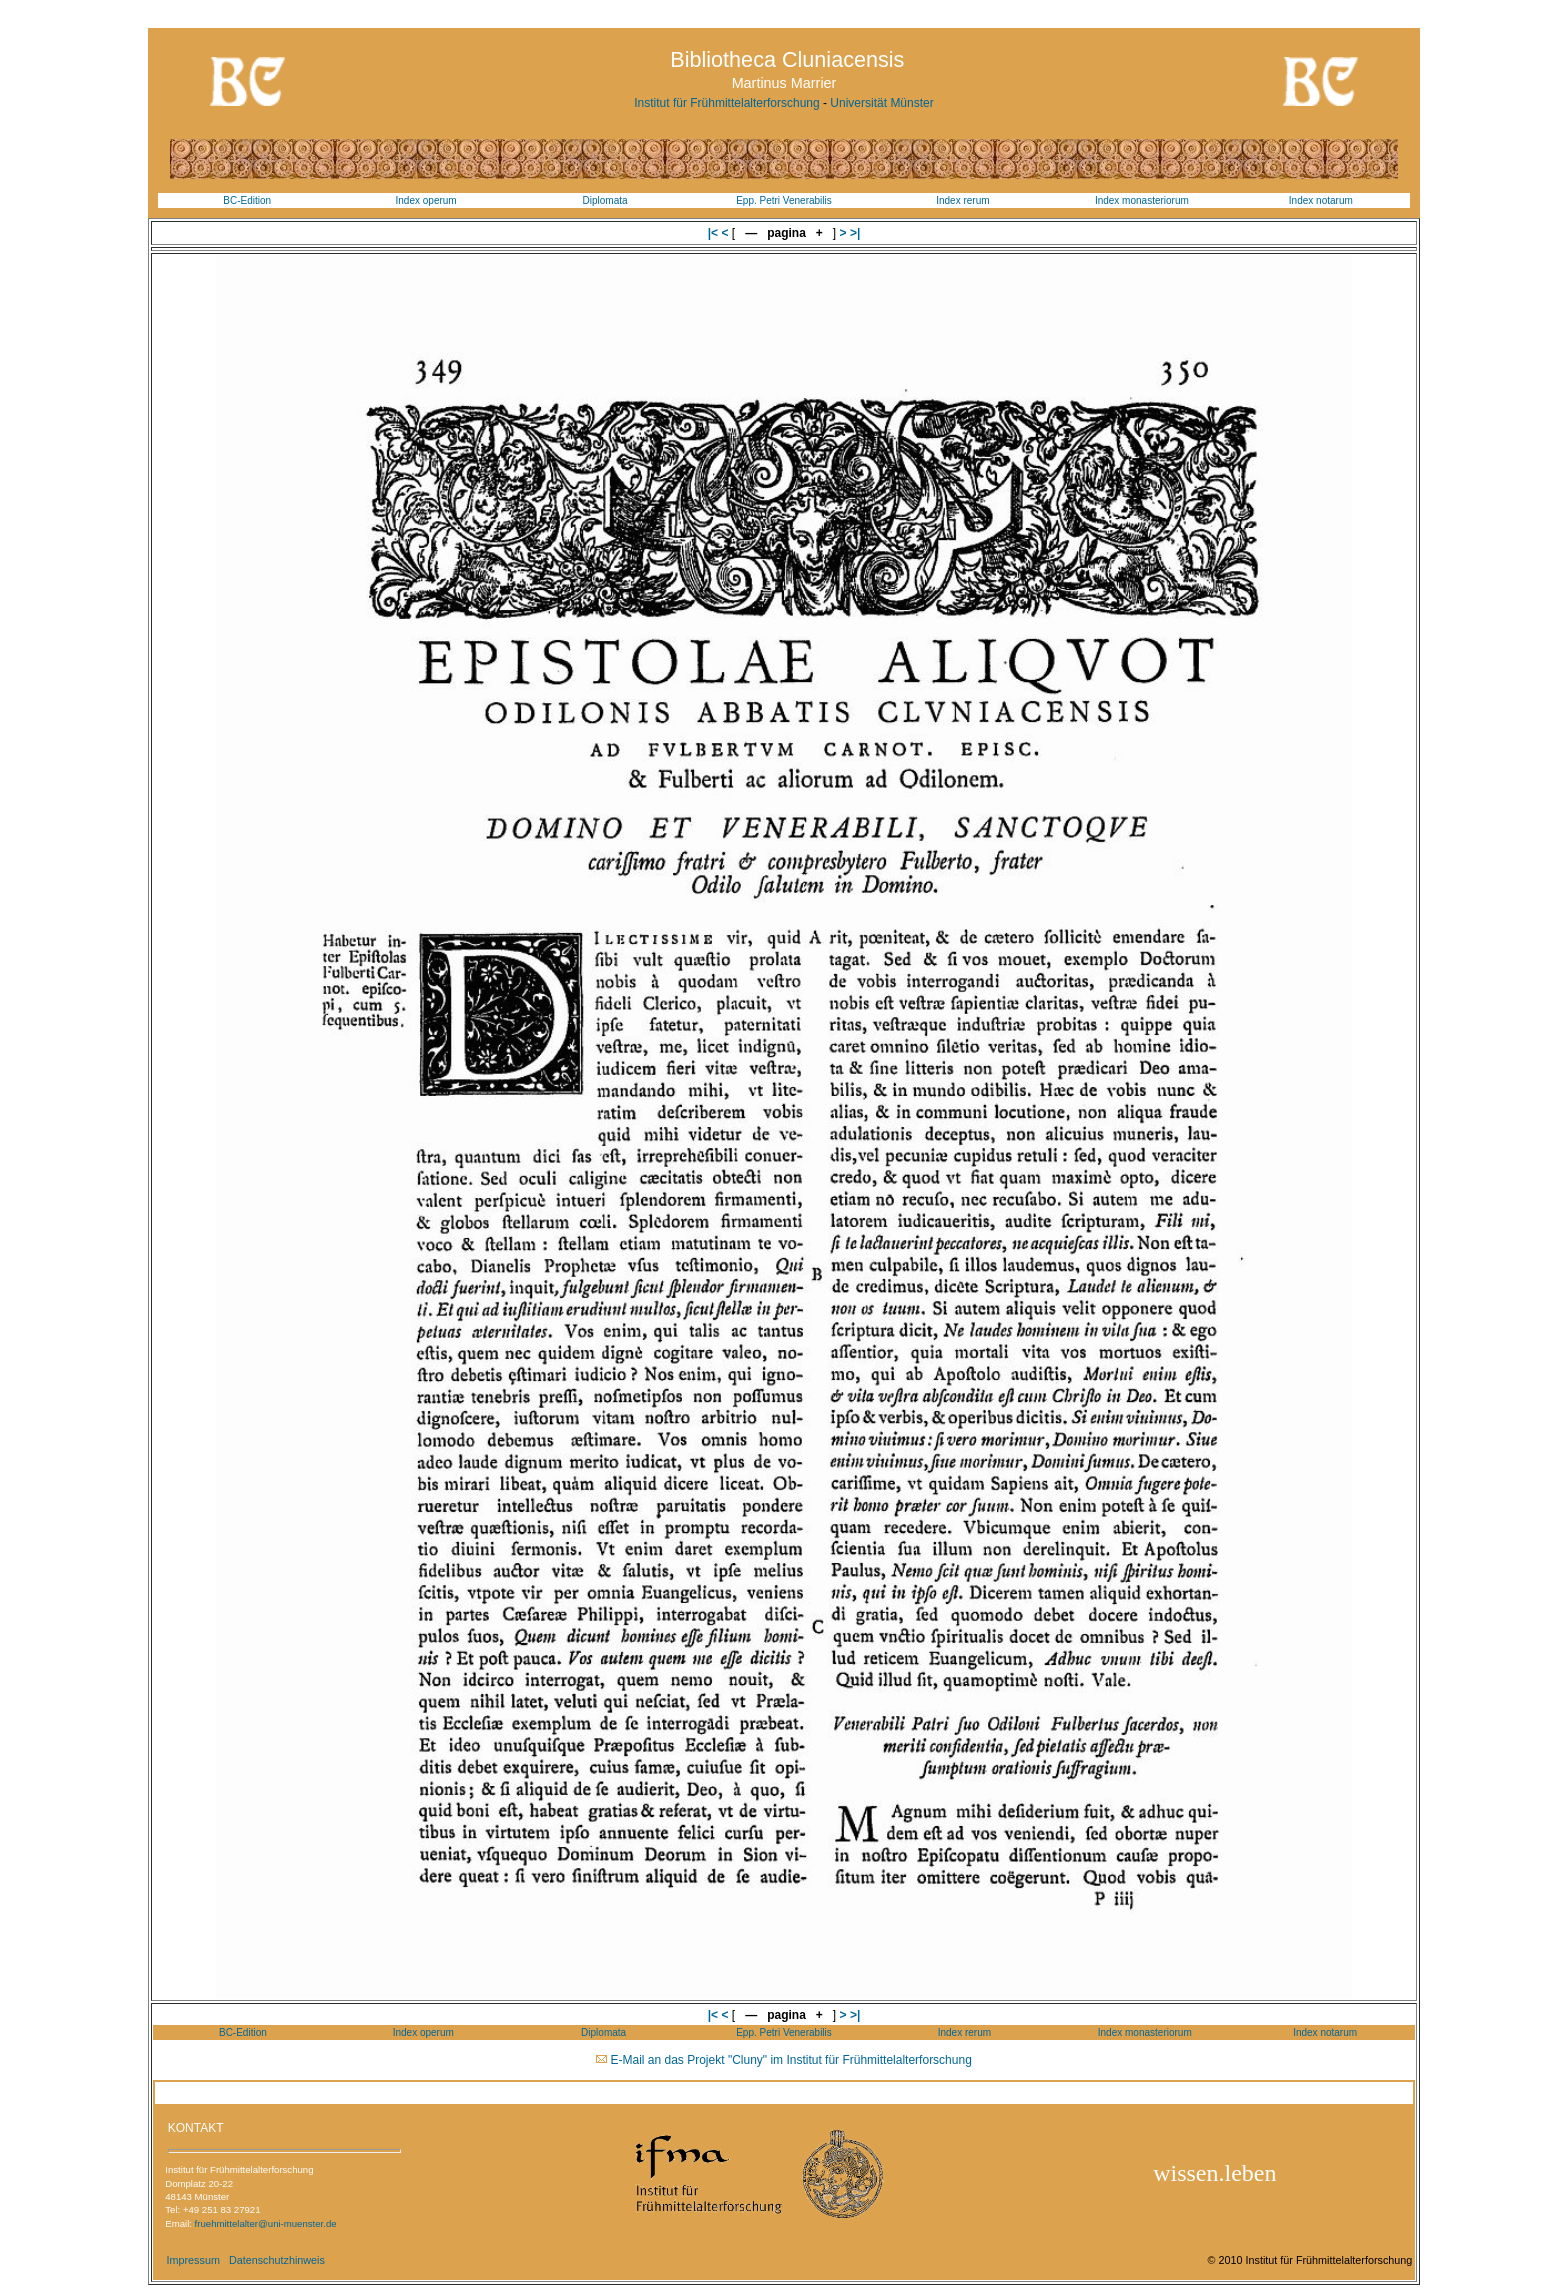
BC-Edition (247, 200)
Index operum (426, 200)
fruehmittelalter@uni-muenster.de (266, 2223)
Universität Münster (881, 103)
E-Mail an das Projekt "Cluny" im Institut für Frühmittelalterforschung (791, 2060)
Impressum (192, 2260)
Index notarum (1321, 200)
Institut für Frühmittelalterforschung (726, 103)
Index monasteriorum (1142, 200)
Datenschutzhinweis (277, 2260)
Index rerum (962, 200)
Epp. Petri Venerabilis (784, 200)
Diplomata (605, 200)
